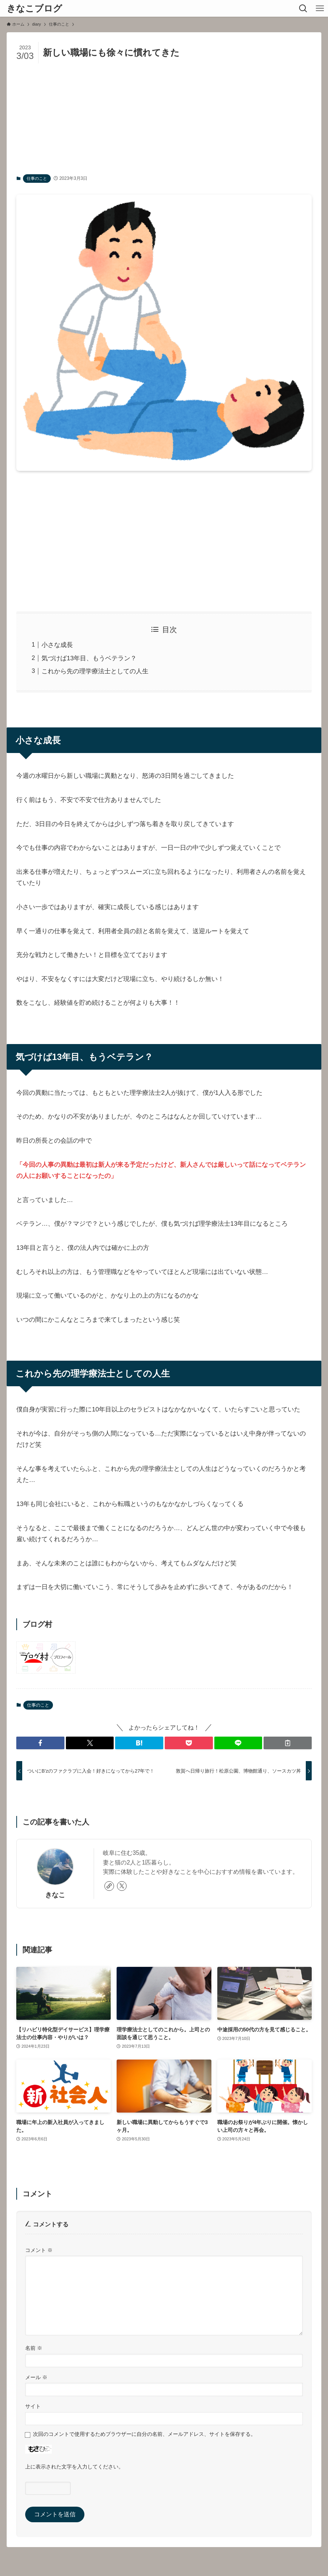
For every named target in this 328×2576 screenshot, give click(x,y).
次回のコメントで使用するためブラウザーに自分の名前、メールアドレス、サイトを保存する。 (144, 2434)
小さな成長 (57, 644)
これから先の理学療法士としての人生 (94, 671)
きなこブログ (34, 8)
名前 (33, 2348)
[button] (40, 1743)
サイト (33, 2406)
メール (36, 2377)
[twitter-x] (122, 1886)
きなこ (55, 1895)
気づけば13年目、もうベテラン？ (89, 658)
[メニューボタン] (319, 8)
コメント (39, 2250)
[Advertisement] (164, 119)
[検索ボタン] (303, 8)
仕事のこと (37, 178)
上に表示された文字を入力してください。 (74, 2467)
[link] (109, 1886)
